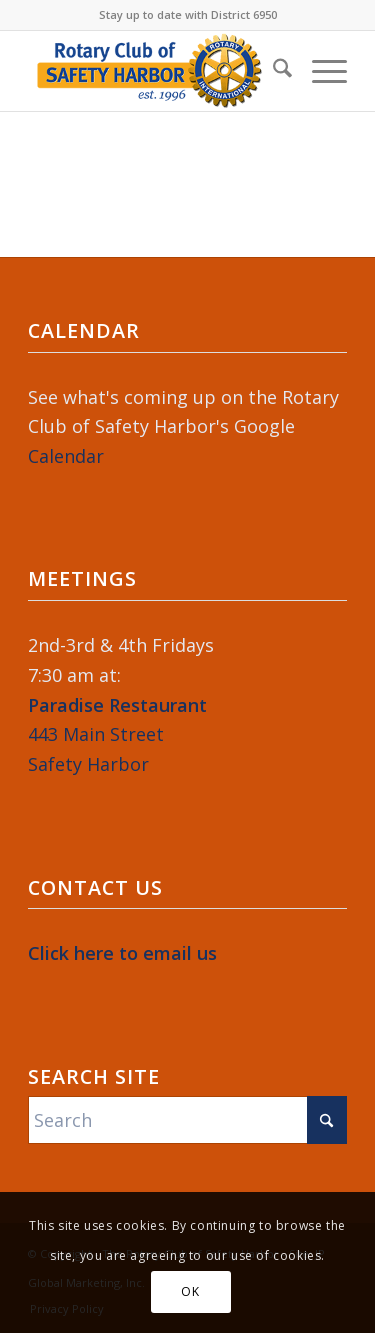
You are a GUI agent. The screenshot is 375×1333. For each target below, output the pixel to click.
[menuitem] (272, 71)
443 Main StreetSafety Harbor (117, 734)
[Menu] (319, 71)
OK (190, 1291)
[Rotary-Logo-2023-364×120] (155, 71)
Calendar (66, 456)
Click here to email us (122, 953)
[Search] (272, 71)
